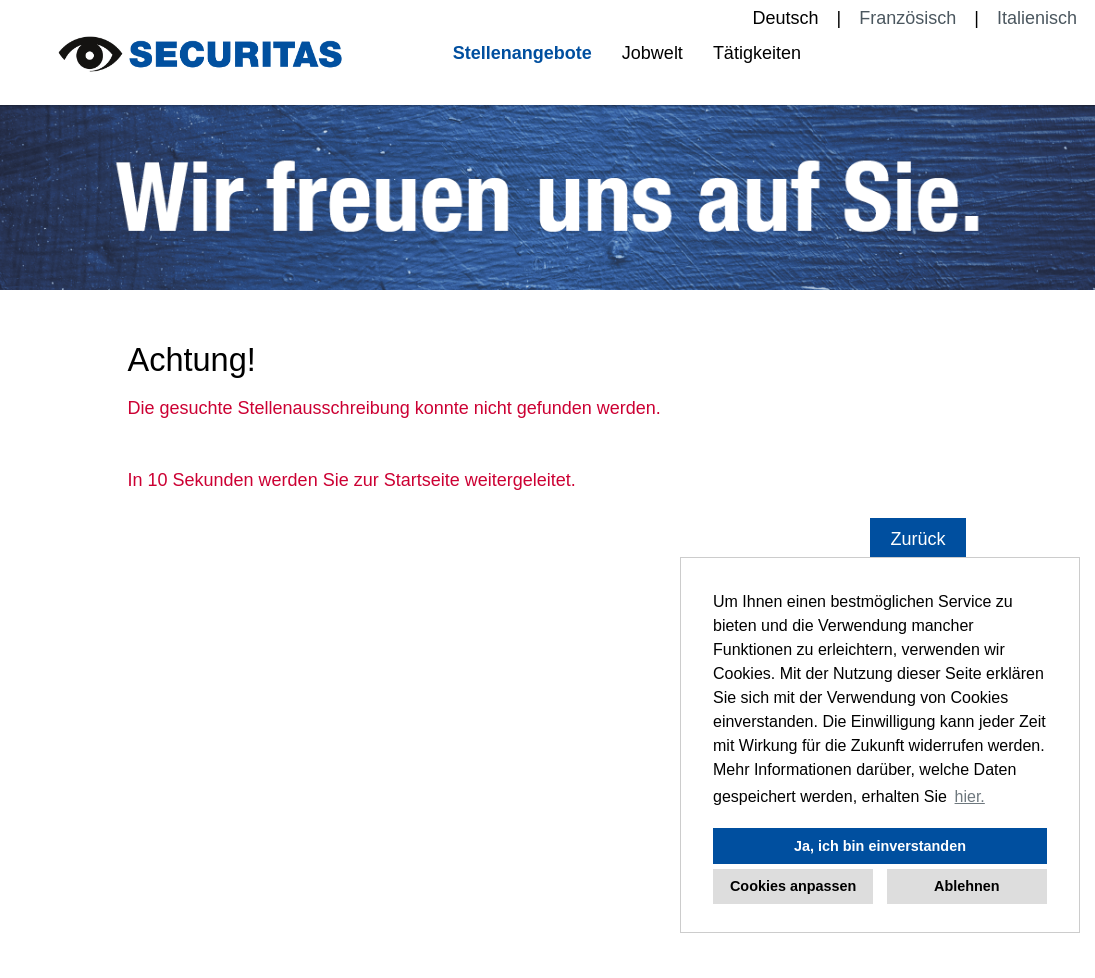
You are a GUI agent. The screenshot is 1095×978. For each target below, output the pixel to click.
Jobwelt (652, 53)
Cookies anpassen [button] (793, 886)
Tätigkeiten (757, 53)
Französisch (907, 18)
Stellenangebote (522, 53)
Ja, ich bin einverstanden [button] (880, 846)
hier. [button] (970, 796)
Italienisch (1037, 18)
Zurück (917, 539)
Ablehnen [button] (967, 886)
